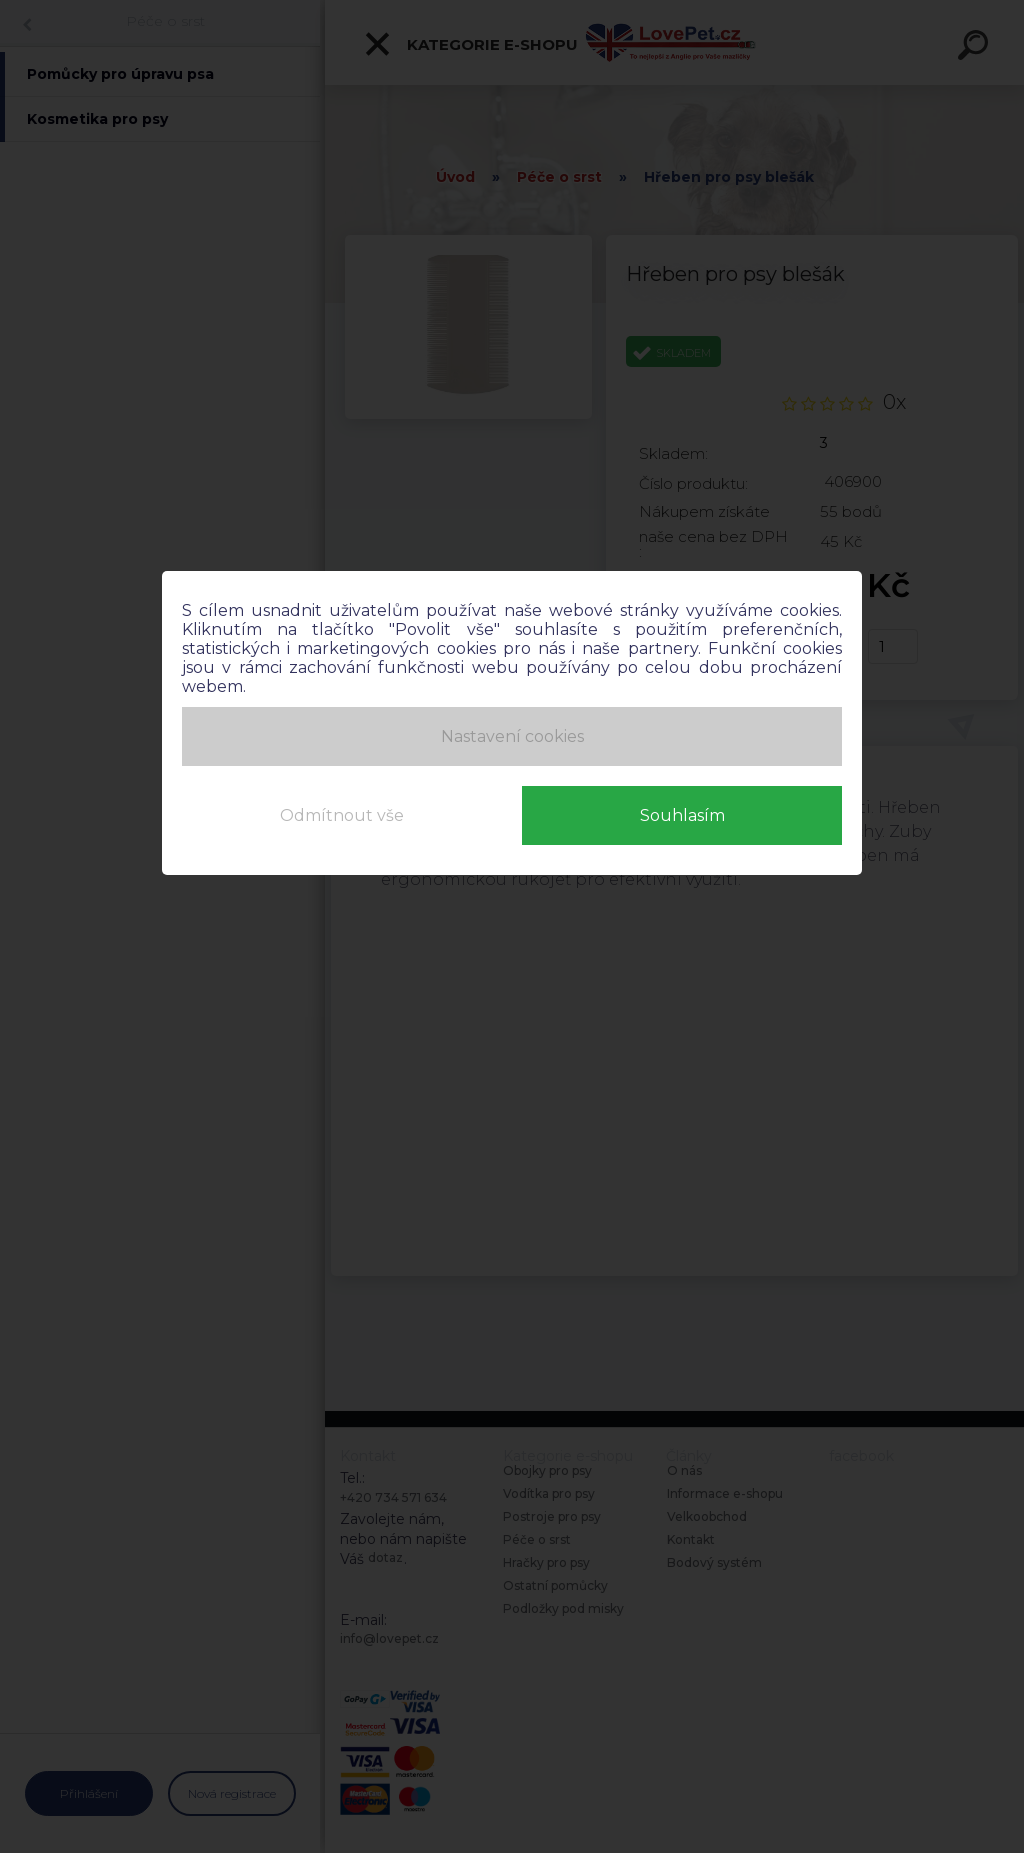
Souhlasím (682, 814)
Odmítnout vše (342, 814)
